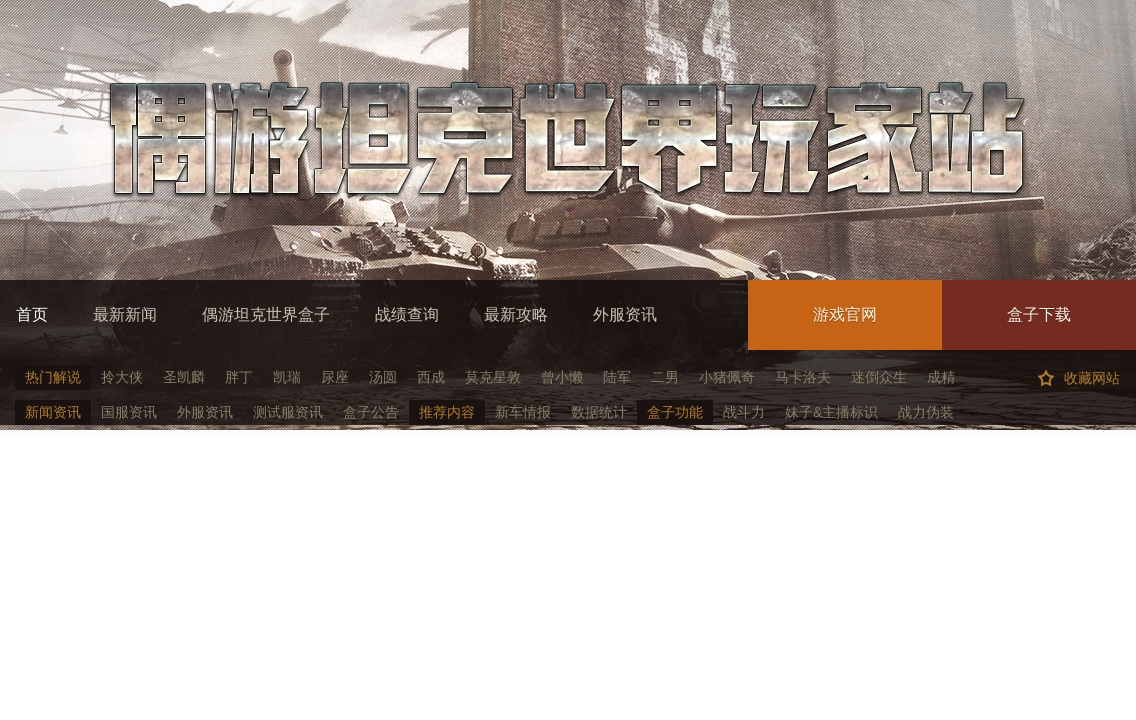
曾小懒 (562, 377)
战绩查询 (407, 314)
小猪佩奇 (727, 377)
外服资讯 (625, 314)
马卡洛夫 (803, 377)
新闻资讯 (53, 412)
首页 (32, 314)
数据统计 (599, 412)
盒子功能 (675, 412)
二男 (665, 377)
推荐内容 (447, 412)
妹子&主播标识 (831, 412)
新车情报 (523, 412)
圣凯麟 (184, 377)
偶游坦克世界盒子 (266, 314)
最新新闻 (125, 314)
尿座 (335, 377)
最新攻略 (516, 314)
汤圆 (383, 377)
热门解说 (53, 377)
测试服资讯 (288, 412)
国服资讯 (129, 412)
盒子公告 (371, 412)
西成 (431, 377)
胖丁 (239, 377)
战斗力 (744, 412)
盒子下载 (1039, 314)
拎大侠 (122, 377)
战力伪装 (926, 412)
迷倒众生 (879, 377)
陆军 (617, 377)
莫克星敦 (493, 377)
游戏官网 (845, 314)
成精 (941, 377)
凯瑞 (287, 377)
